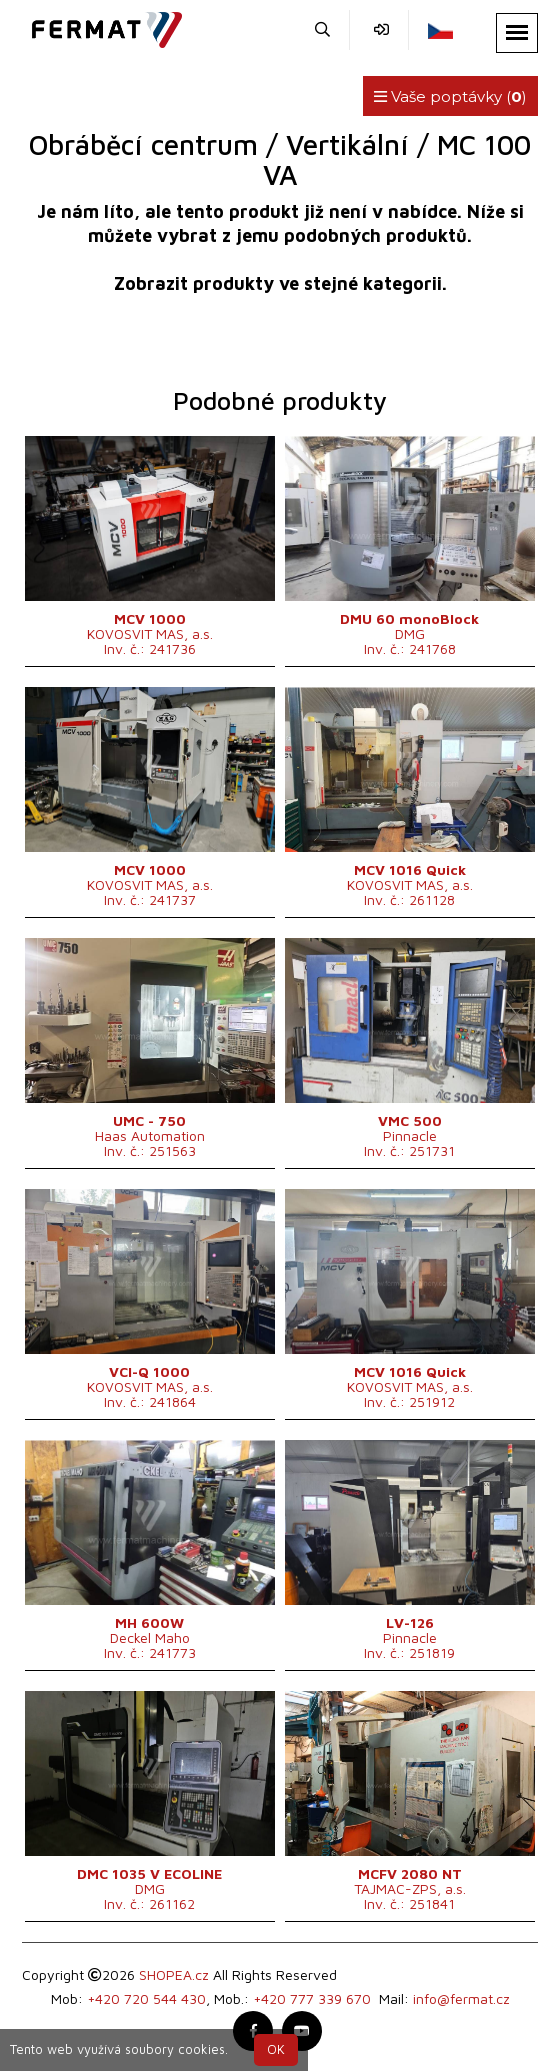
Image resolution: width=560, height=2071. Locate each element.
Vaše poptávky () (450, 96)
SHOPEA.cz (174, 1974)
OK (276, 2049)
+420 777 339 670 (312, 1998)
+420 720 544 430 (146, 1998)
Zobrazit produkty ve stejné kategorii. (280, 283)
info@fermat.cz (461, 1998)
